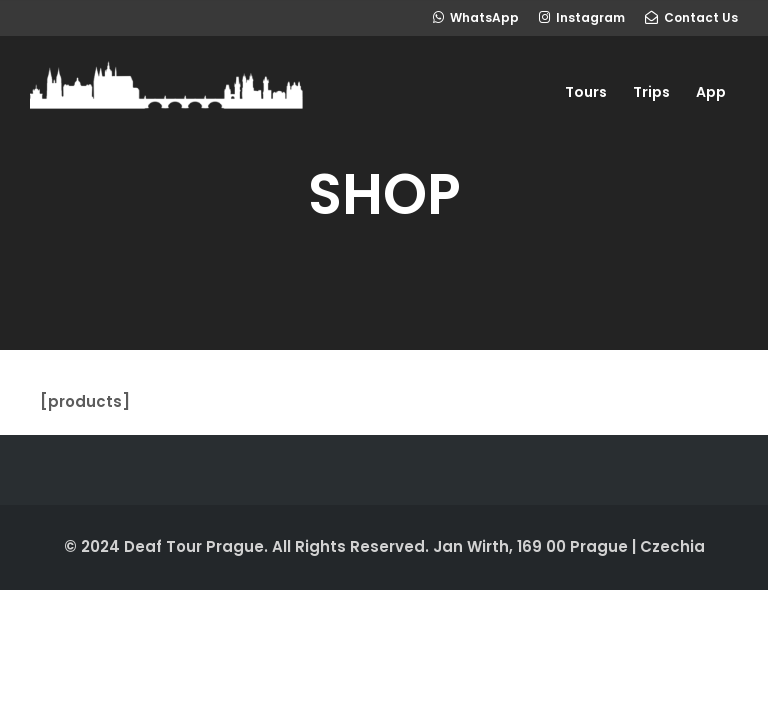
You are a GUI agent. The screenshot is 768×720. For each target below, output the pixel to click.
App (711, 92)
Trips (651, 92)
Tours (586, 92)
